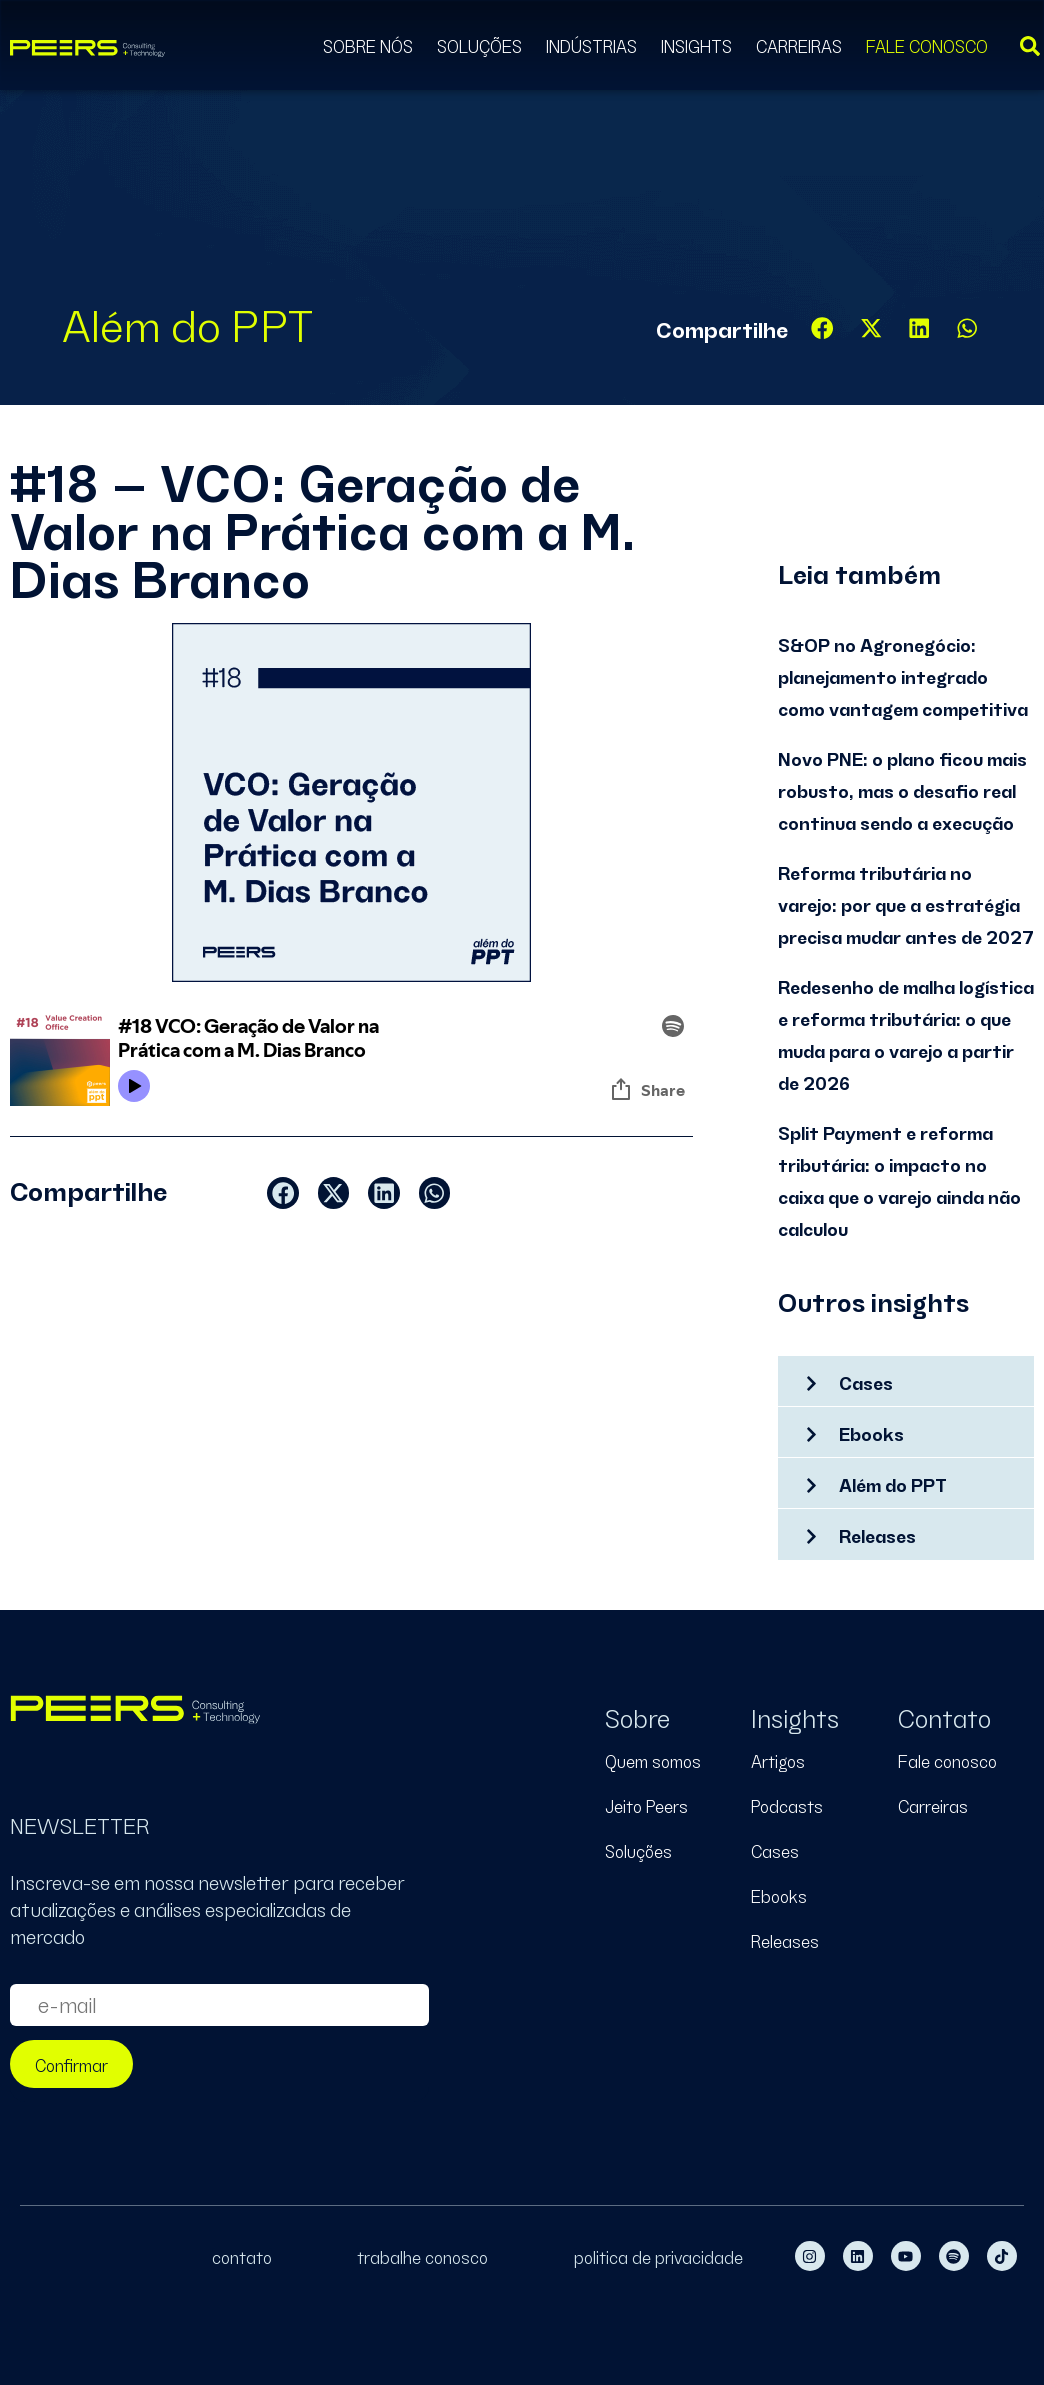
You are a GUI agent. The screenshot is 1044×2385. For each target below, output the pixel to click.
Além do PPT (187, 321)
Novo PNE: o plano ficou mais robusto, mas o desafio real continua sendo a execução (902, 789)
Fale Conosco (927, 45)
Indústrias (591, 45)
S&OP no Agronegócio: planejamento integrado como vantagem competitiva (903, 675)
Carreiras (799, 45)
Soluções (479, 45)
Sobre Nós (368, 45)
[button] (822, 328)
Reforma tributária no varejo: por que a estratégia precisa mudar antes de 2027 (906, 903)
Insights (696, 45)
